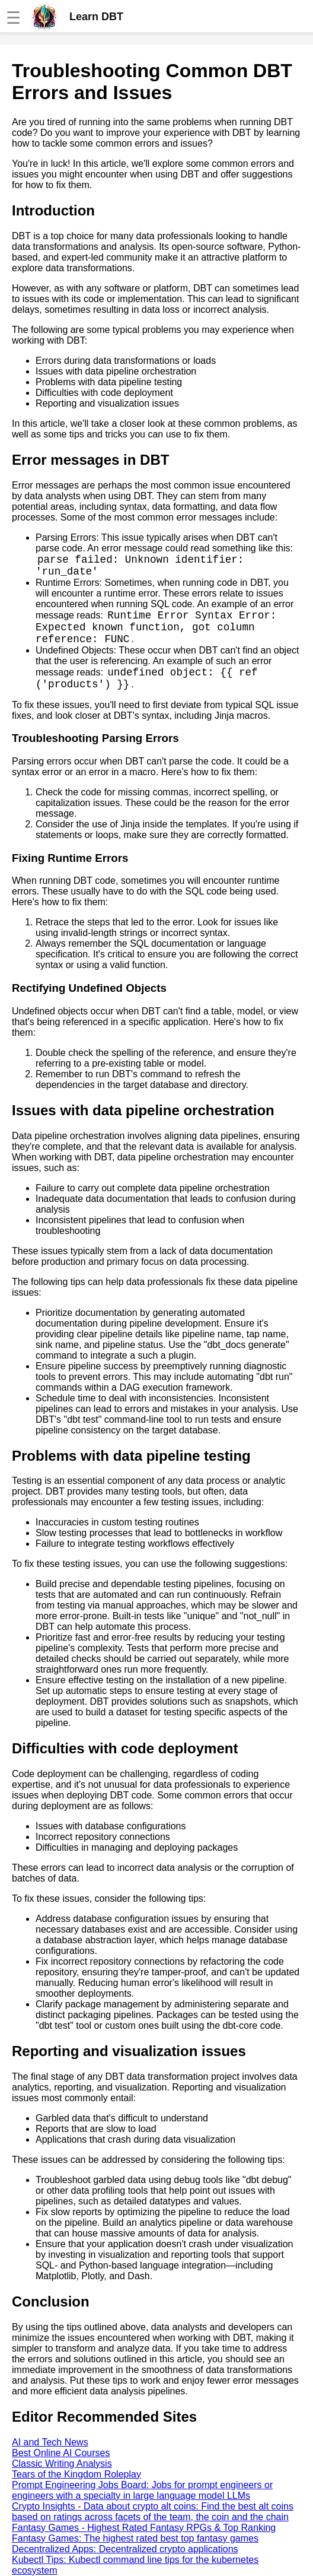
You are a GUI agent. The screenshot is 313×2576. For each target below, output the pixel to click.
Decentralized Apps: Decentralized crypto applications (125, 2549)
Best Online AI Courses (61, 2453)
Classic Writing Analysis (62, 2463)
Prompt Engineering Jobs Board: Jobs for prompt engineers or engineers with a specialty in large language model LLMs (142, 2490)
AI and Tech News (50, 2442)
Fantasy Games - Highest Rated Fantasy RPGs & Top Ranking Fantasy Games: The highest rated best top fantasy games (144, 2533)
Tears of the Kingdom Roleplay (76, 2474)
